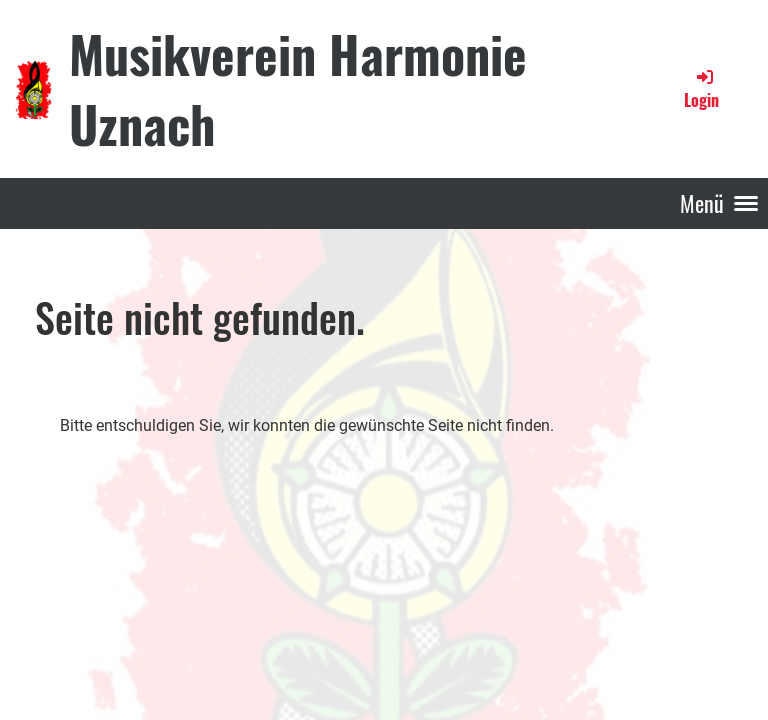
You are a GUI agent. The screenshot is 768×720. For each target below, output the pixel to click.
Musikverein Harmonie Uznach (298, 88)
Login (701, 89)
